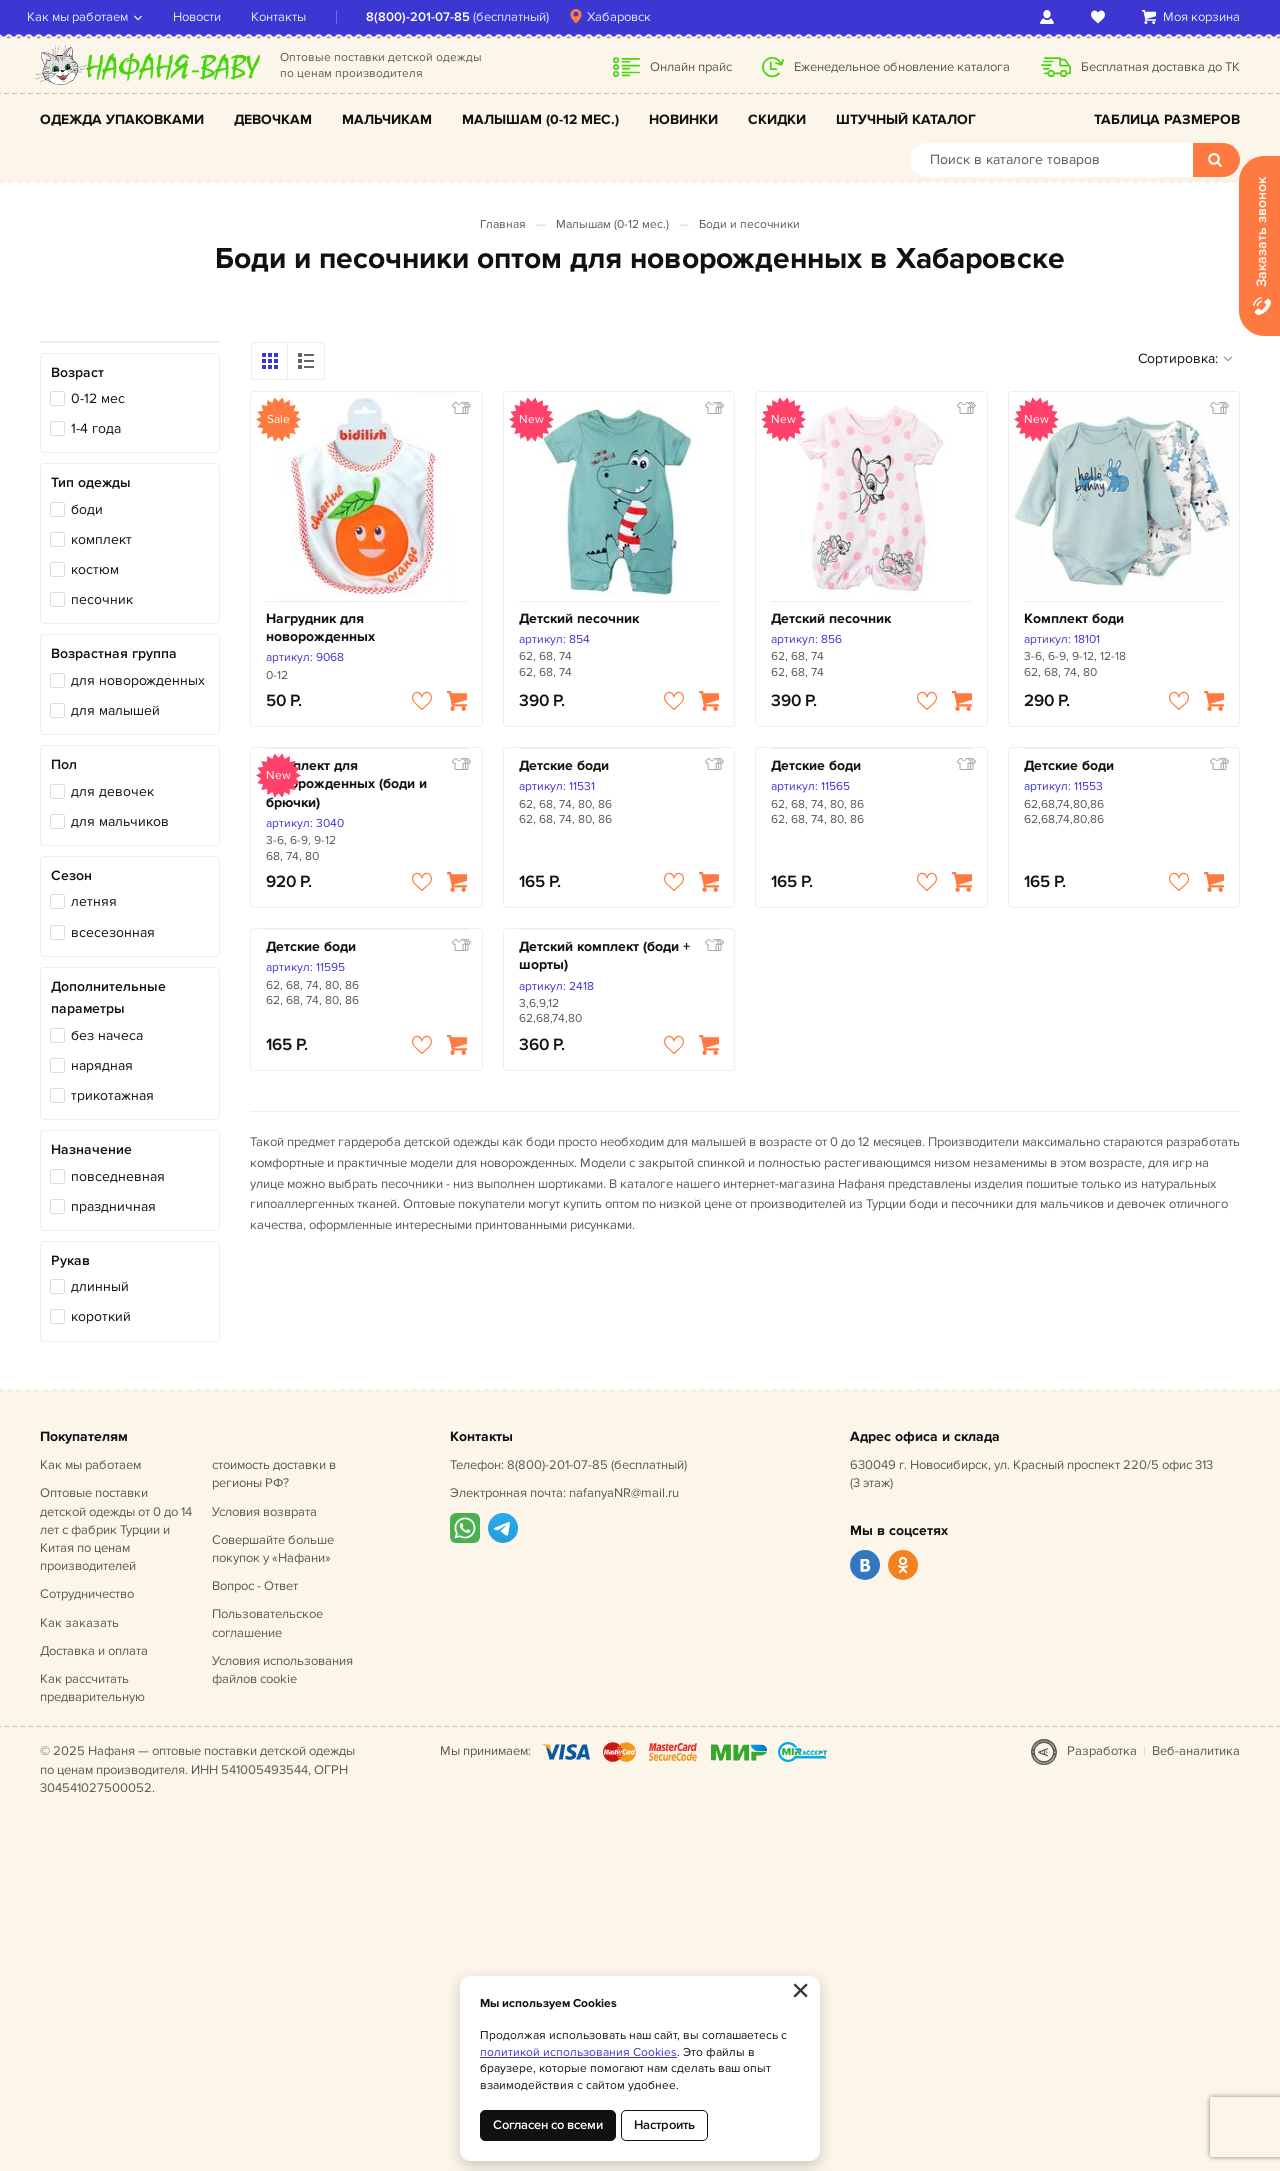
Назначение (91, 1149)
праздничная (113, 1206)
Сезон (71, 875)
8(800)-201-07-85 (431, 17)
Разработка (1102, 1751)
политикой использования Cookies (578, 2052)
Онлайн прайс (691, 67)
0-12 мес (98, 398)
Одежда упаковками (122, 119)
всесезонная (113, 932)
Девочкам (273, 119)
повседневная (118, 1176)
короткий (101, 1316)
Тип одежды (91, 482)
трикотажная (112, 1095)
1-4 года (96, 428)
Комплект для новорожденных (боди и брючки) (346, 783)
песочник (102, 599)
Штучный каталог (906, 119)
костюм (95, 569)
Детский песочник (579, 618)
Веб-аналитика (1196, 1751)
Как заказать (79, 1623)
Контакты (291, 17)
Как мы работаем (90, 17)
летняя (94, 901)
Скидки (777, 119)
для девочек (112, 791)
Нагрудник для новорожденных (320, 627)
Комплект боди (1074, 618)
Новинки (683, 119)
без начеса (107, 1035)
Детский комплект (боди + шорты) (604, 955)
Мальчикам (387, 119)
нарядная (102, 1065)
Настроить (664, 2125)
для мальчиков (120, 821)
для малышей (115, 710)
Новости (210, 17)
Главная (503, 224)
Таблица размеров (1167, 119)
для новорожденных (138, 680)
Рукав (70, 1260)
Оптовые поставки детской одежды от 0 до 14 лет (116, 1529)
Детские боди (564, 765)
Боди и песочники (749, 224)
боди (87, 509)
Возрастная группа (114, 653)
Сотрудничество (87, 1594)
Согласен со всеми (548, 2125)
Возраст (77, 372)
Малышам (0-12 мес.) (540, 119)
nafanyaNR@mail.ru (624, 1493)
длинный (100, 1286)
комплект (101, 539)
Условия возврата (264, 1512)
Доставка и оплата (94, 1651)
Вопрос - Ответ (255, 1586)
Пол (64, 764)
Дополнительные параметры (108, 997)
